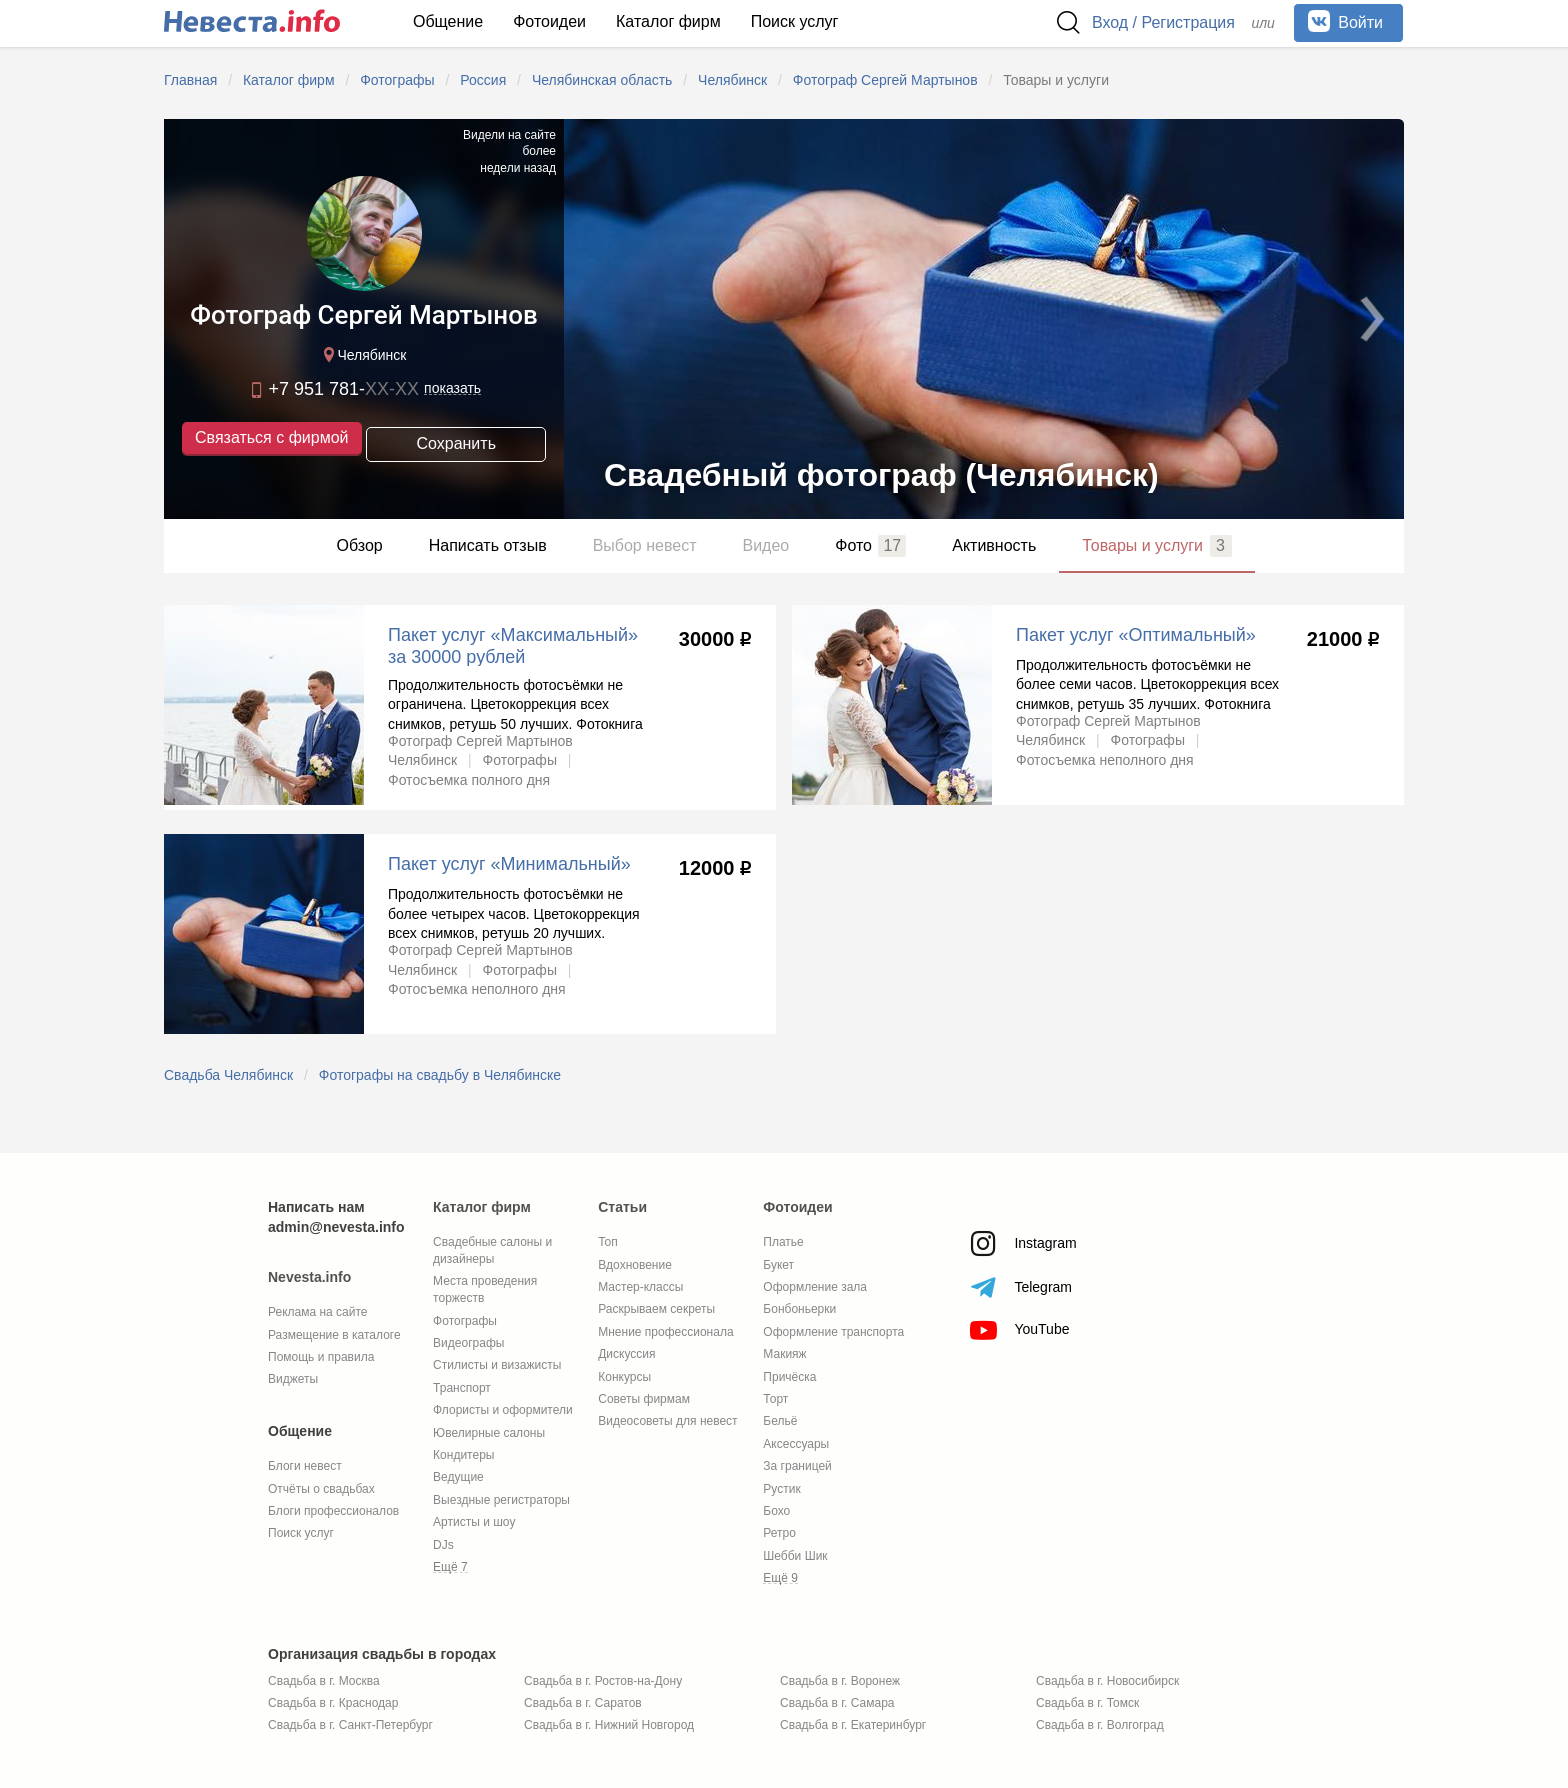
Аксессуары (796, 1444)
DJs (443, 1545)
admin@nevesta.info (336, 1227)
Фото (870, 546)
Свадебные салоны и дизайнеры (492, 1250)
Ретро (779, 1533)
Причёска (789, 1377)
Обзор (359, 545)
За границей (797, 1466)
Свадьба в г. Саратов (583, 1703)
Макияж (784, 1354)
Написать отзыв (488, 545)
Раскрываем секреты (656, 1309)
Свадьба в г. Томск (1087, 1703)
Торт (775, 1399)
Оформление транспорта (833, 1332)
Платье (783, 1242)
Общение (448, 21)
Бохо (776, 1511)
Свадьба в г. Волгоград (1100, 1725)
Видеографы (468, 1343)
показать (452, 390)
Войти (1345, 21)
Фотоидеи (549, 21)
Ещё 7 (450, 1567)
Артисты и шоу (474, 1522)
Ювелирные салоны (489, 1433)
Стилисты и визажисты (497, 1365)
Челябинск (362, 357)
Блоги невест (305, 1466)
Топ (608, 1242)
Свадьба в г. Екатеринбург (853, 1725)
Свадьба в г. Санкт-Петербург (350, 1725)
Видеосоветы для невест (667, 1421)
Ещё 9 (780, 1578)
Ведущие (458, 1477)
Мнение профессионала (665, 1332)
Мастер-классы (640, 1287)
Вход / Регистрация (1163, 22)
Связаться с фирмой (271, 439)
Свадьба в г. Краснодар (333, 1703)
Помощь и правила (321, 1357)
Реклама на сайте (318, 1312)
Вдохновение (635, 1265)
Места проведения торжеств (485, 1289)
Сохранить (456, 440)
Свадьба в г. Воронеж (840, 1681)
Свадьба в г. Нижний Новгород (609, 1725)
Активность (994, 545)
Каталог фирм (668, 21)
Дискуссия (626, 1354)
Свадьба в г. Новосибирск (1107, 1681)
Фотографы (465, 1321)
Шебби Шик (795, 1556)
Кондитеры (463, 1455)
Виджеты (293, 1379)
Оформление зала (815, 1287)
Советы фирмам (644, 1399)
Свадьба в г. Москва (324, 1681)
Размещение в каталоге (334, 1335)
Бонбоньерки (799, 1309)
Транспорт (462, 1388)
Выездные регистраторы (501, 1500)
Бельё (780, 1421)
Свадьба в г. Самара (837, 1703)
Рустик (781, 1489)
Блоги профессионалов (333, 1511)
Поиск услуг (795, 21)
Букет (778, 1265)
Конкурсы (624, 1377)
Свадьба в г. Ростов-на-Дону (603, 1681)
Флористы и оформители (503, 1410)
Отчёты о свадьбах (321, 1489)
